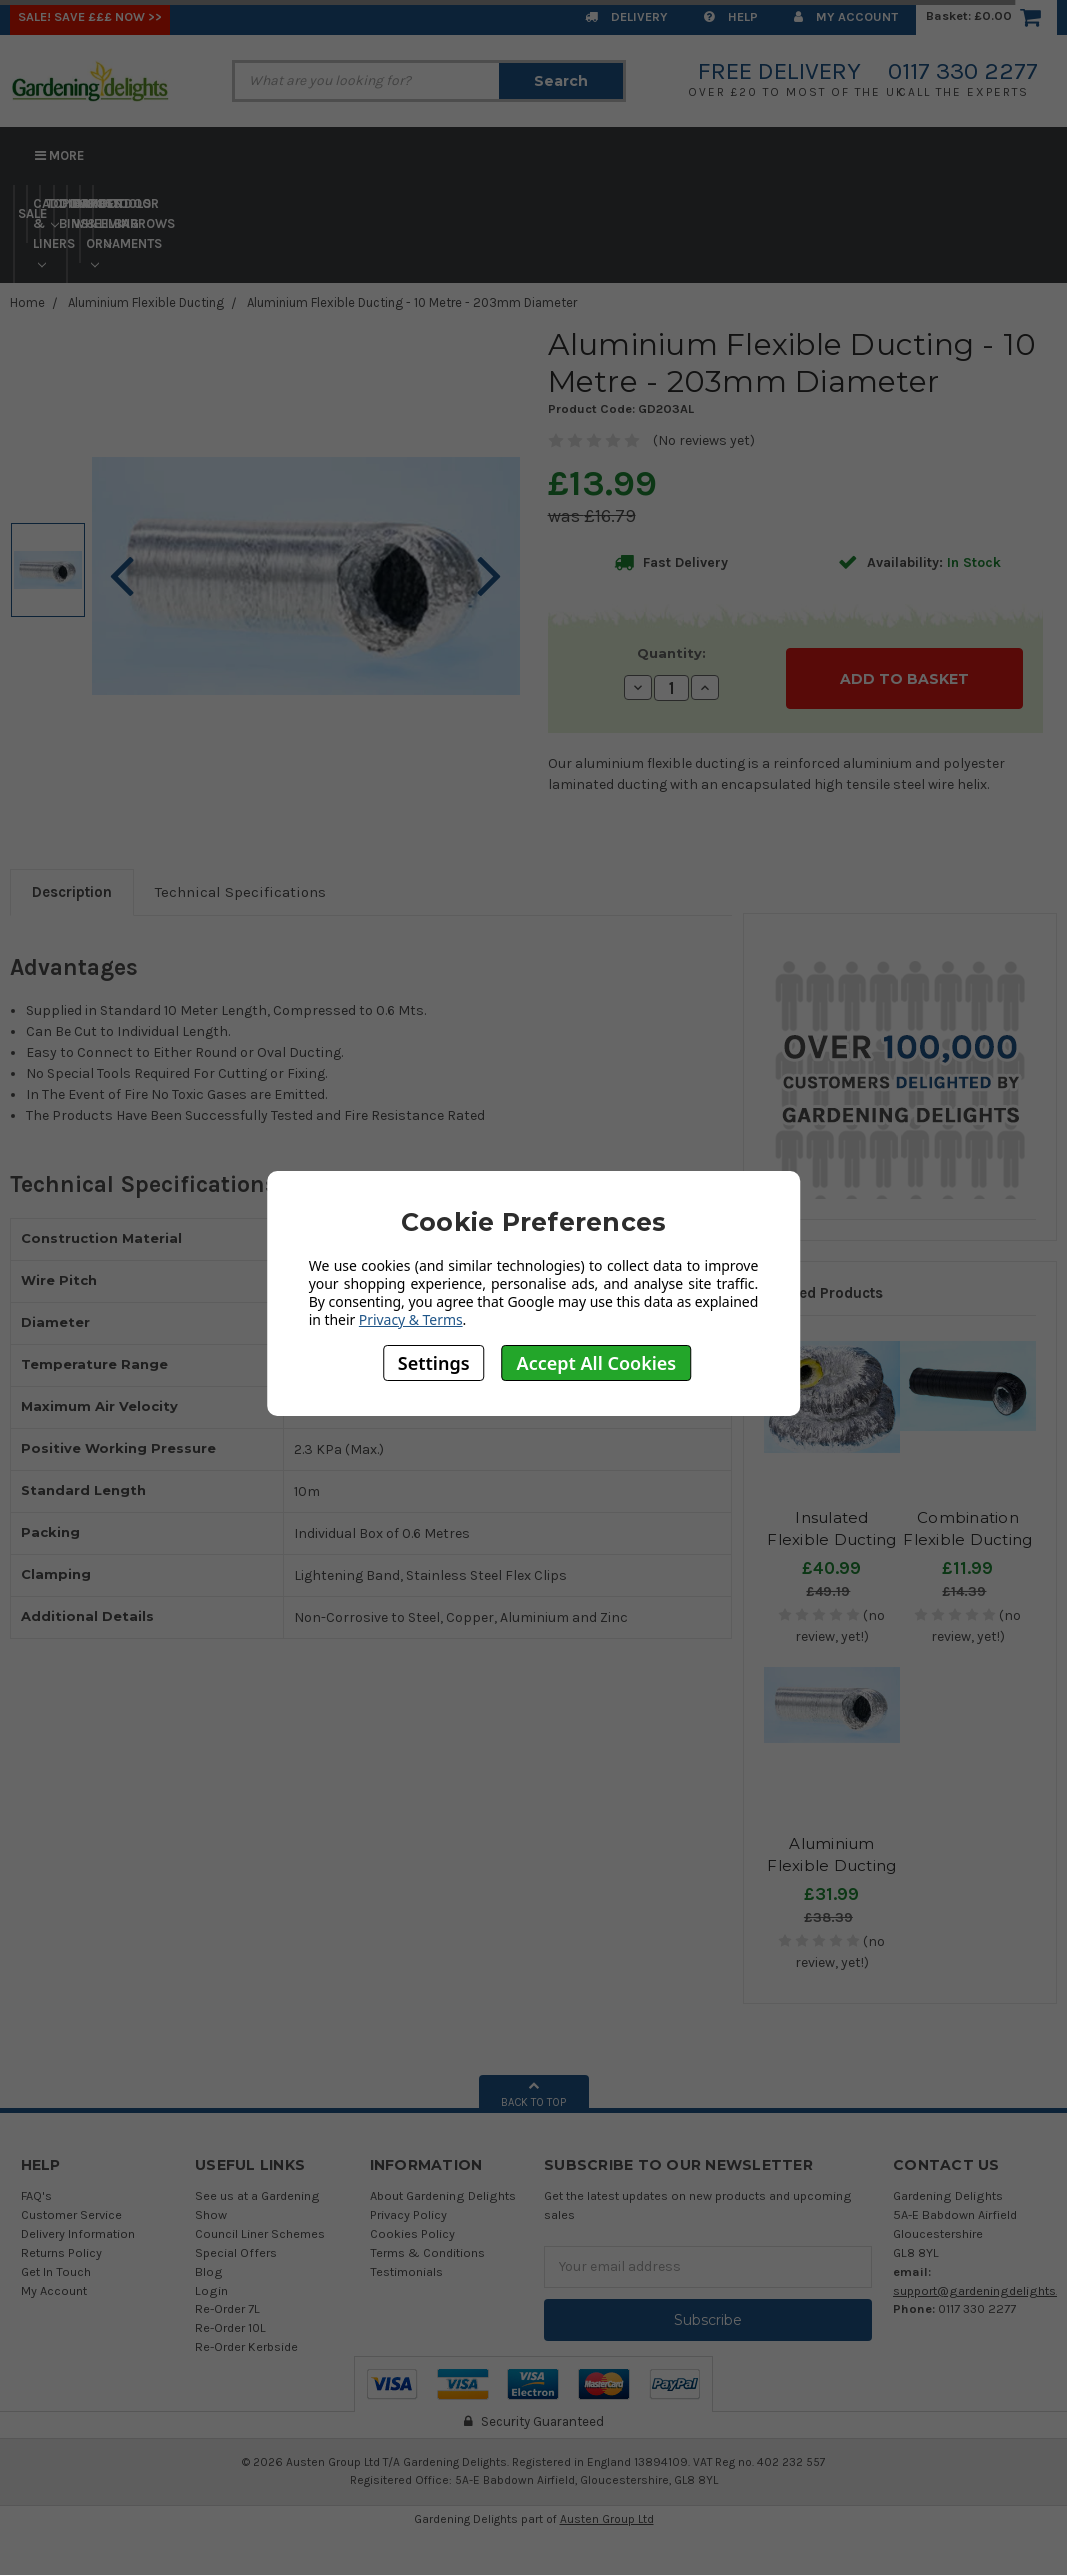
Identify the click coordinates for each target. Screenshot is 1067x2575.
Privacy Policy (408, 2214)
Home (27, 302)
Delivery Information (78, 2233)
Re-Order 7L (227, 2308)
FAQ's (36, 2195)
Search (561, 81)
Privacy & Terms (411, 1319)
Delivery (626, 16)
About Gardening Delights (443, 2195)
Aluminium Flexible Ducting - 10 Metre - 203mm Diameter (412, 302)
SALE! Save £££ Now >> (90, 16)
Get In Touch (56, 2271)
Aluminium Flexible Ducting (146, 302)
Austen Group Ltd (607, 2519)
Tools (121, 212)
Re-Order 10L (230, 2327)
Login (211, 2290)
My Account (846, 16)
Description (72, 892)
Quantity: (671, 653)
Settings (434, 1363)
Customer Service (71, 2214)
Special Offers (236, 2252)
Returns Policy (61, 2252)
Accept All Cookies (597, 1363)
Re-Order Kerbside (246, 2346)
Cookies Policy (412, 2233)
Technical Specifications (240, 892)
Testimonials (406, 2271)
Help (731, 16)
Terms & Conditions (427, 2252)
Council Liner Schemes (260, 2233)
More (59, 155)
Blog (209, 2271)
